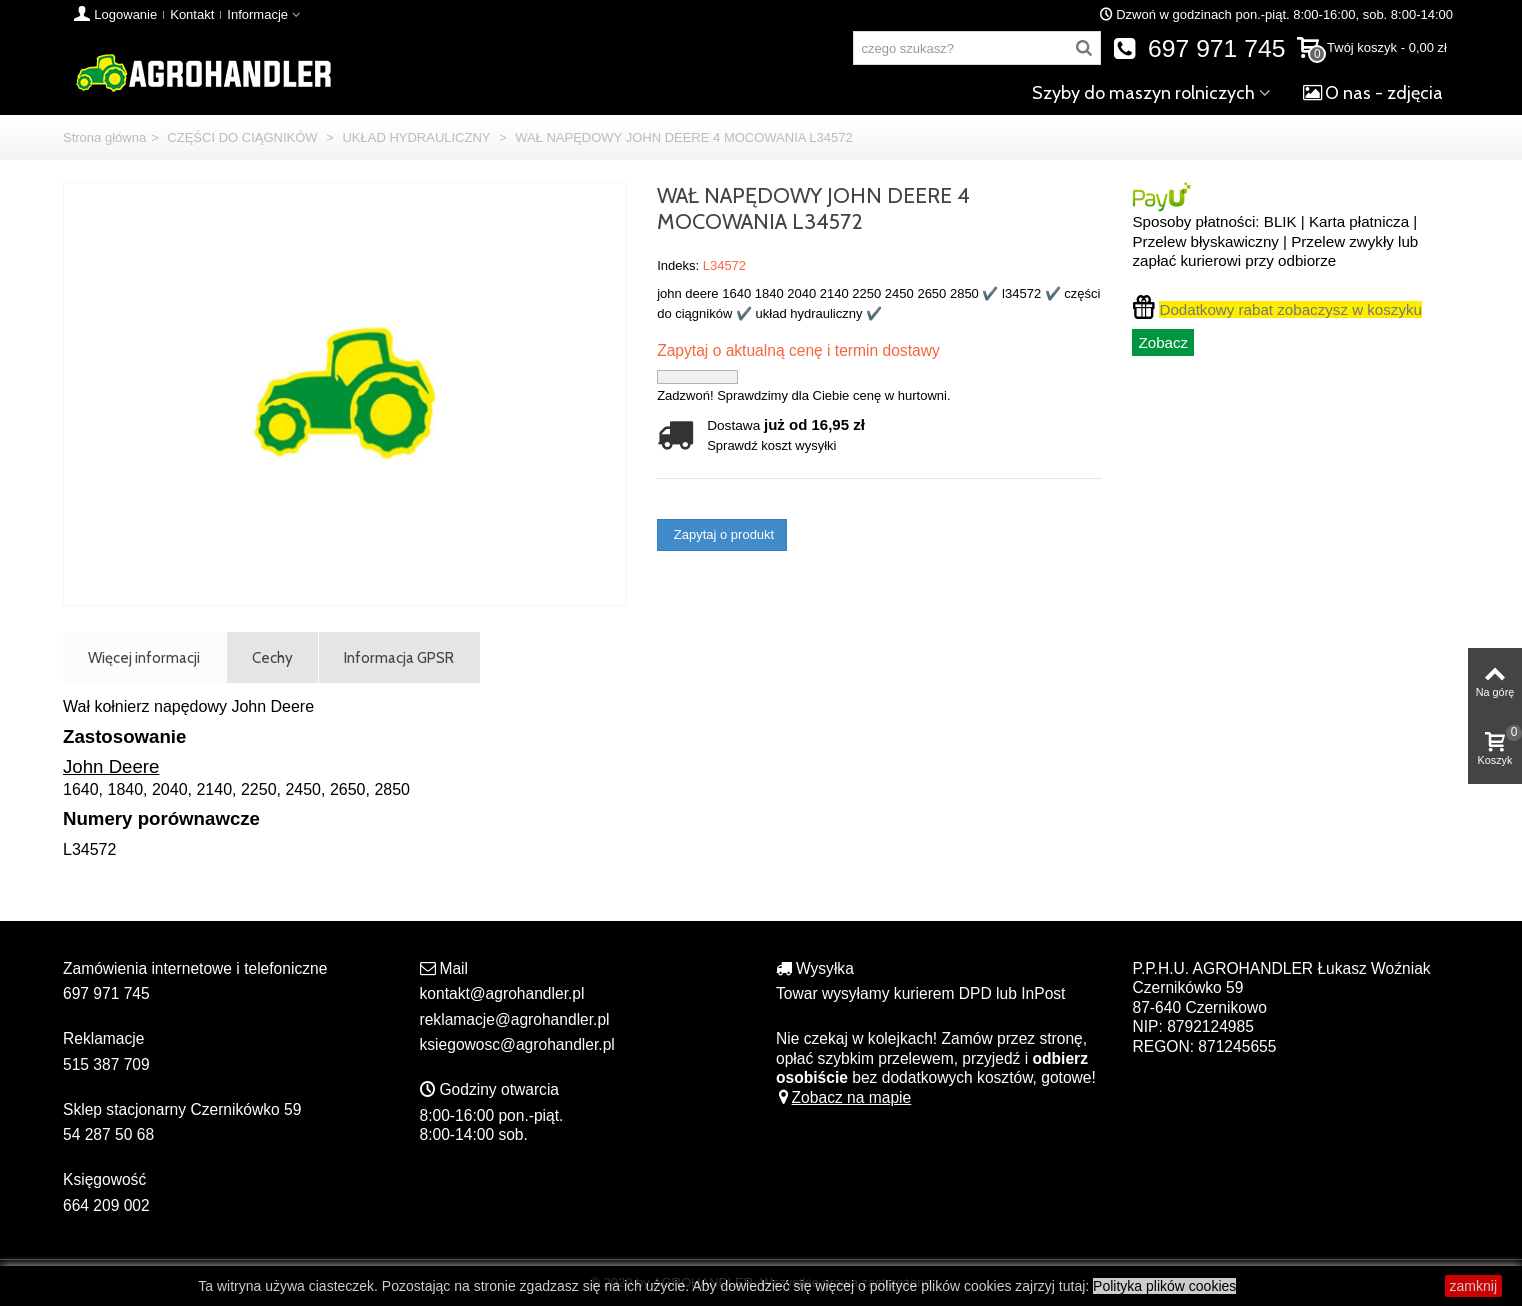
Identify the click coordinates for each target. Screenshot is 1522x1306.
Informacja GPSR (399, 657)
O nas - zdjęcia (1373, 93)
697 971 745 (1199, 48)
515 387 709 (106, 1064)
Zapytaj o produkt (722, 534)
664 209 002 (106, 1205)
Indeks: (678, 265)
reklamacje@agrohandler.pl (515, 1019)
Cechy (272, 657)
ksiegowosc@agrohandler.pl (517, 1044)
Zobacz (1163, 342)
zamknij (1473, 1286)
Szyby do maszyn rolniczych (1143, 93)
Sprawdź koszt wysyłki (771, 445)
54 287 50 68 (108, 1134)
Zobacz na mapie (843, 1097)
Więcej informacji (144, 657)
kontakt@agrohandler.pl (502, 993)
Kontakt (192, 14)
